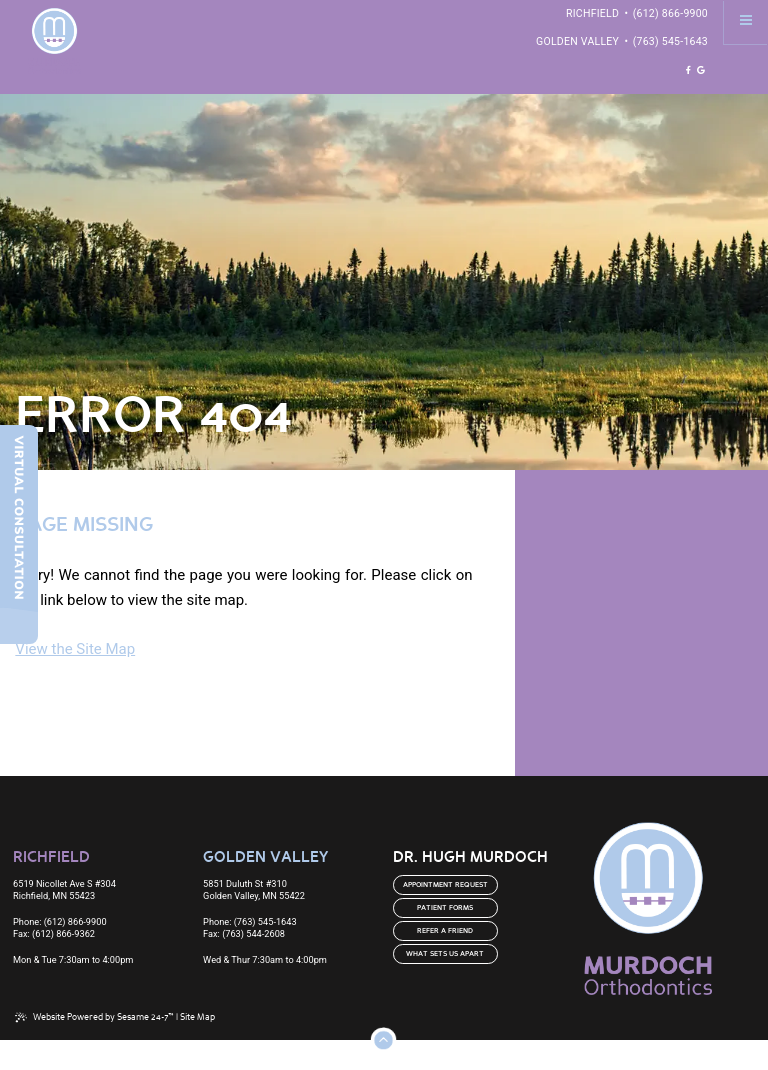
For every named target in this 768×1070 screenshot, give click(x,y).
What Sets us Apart (445, 954)
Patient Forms (445, 908)
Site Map (197, 1017)
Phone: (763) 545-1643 (250, 921)
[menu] (746, 22)
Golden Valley (577, 41)
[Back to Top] (383, 1040)
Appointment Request (445, 885)
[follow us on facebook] (688, 70)
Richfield (592, 13)
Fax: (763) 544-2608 (244, 933)
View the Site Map (75, 649)
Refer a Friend (445, 931)
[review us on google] (701, 70)
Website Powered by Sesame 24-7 (94, 1017)
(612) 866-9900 (670, 13)
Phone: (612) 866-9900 (60, 921)
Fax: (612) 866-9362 (54, 933)
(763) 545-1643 (670, 41)
